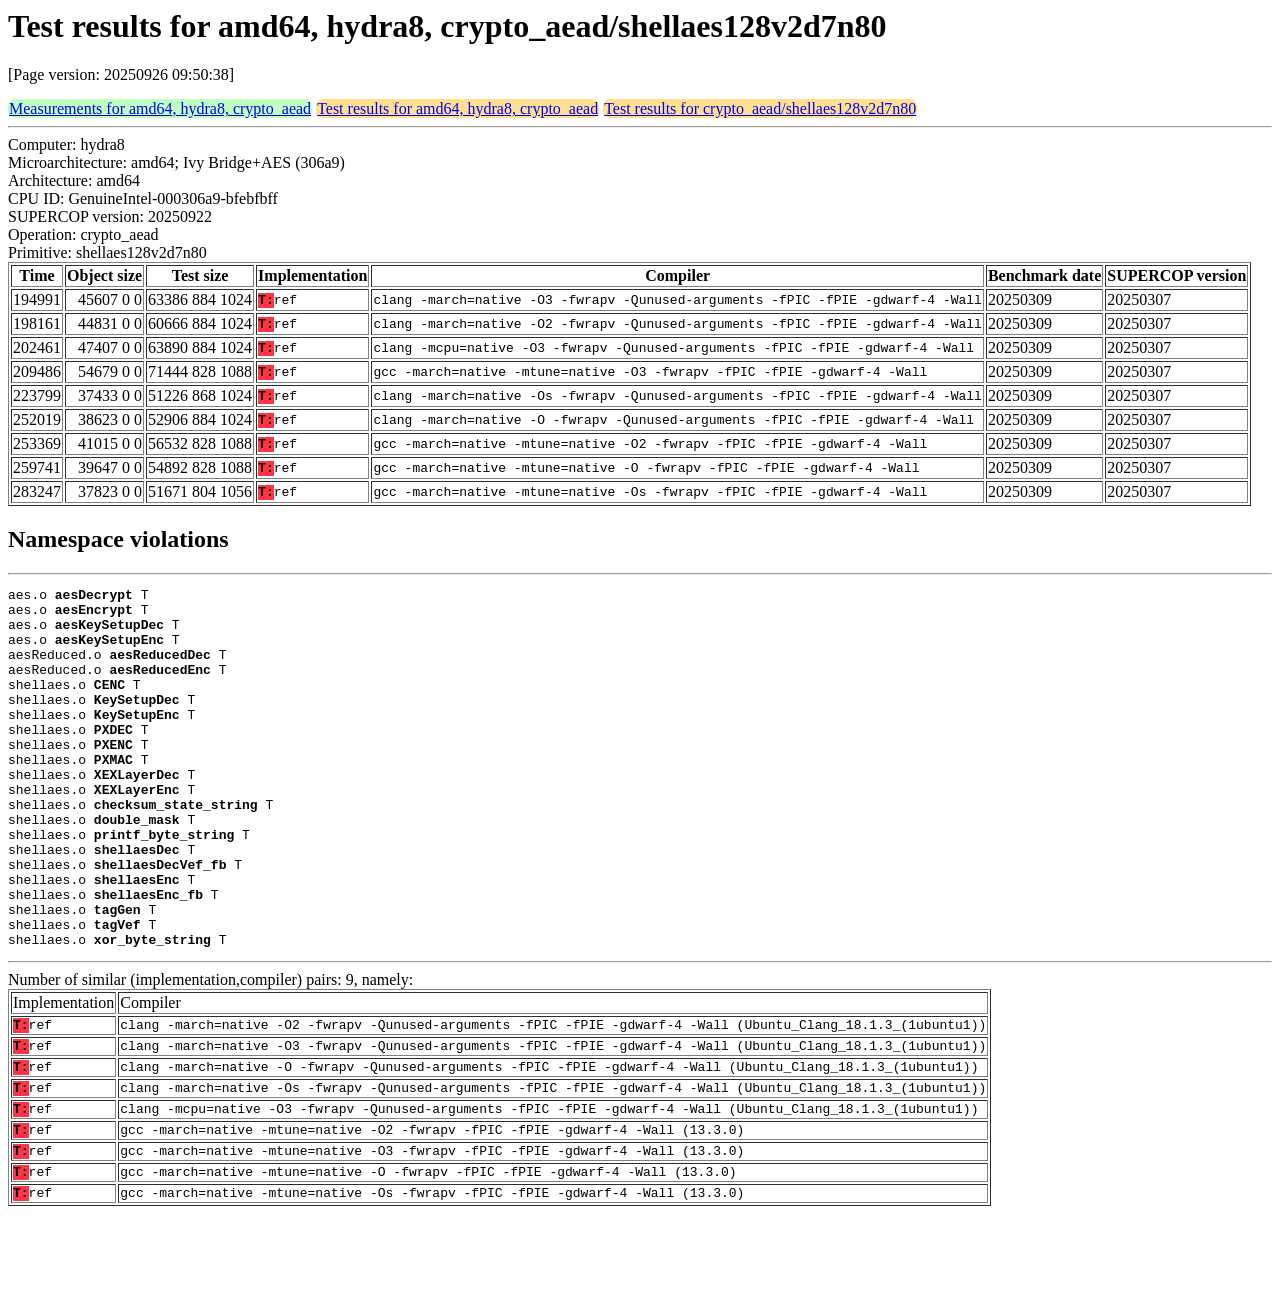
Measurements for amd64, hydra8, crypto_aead (160, 108)
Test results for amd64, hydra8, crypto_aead (457, 108)
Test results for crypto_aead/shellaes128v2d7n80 (760, 108)
